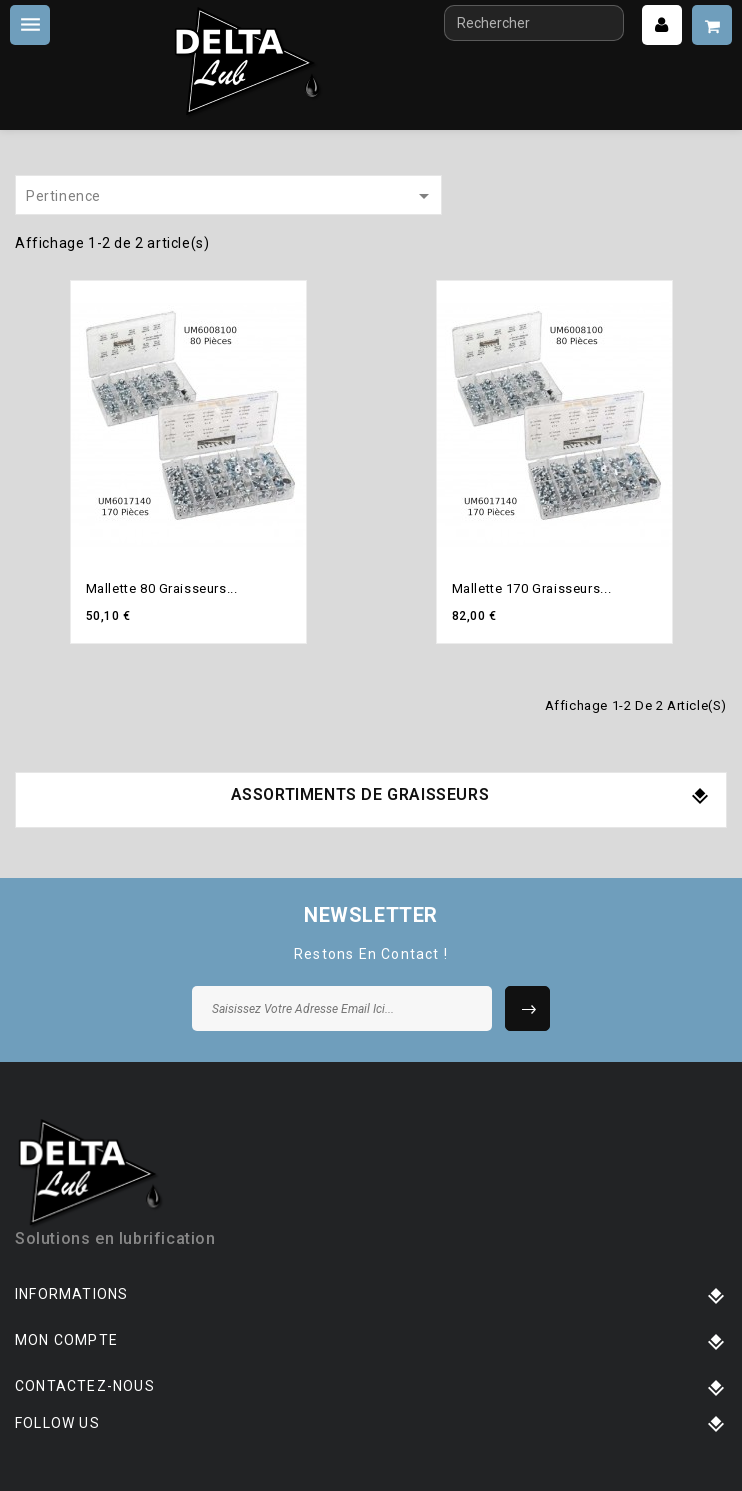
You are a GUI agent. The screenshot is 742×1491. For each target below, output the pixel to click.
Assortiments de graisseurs (360, 794)
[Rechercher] (534, 23)
